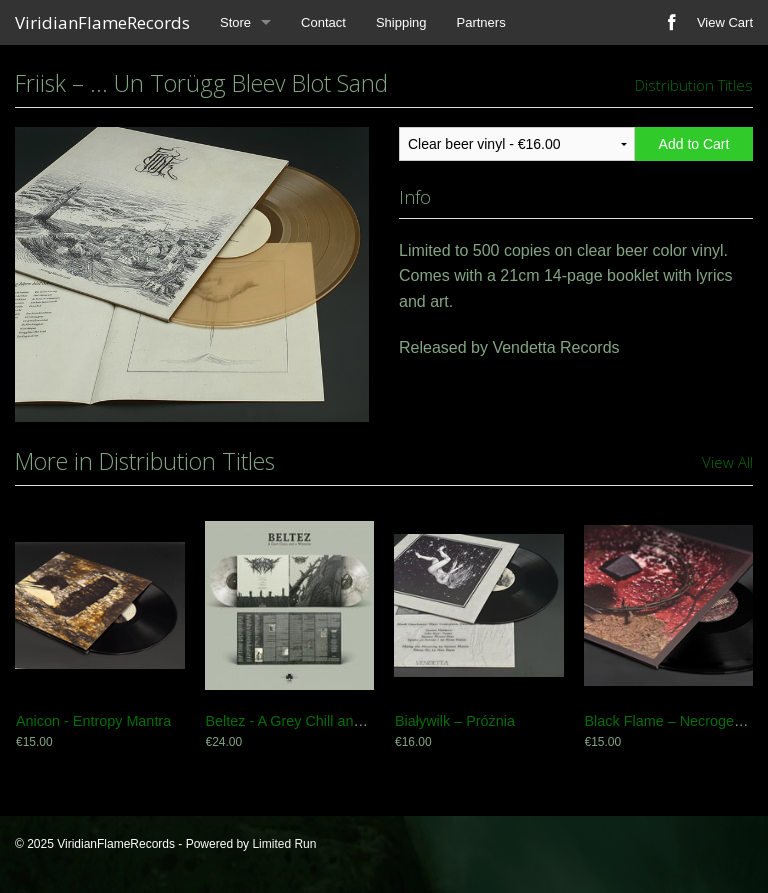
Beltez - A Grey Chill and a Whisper (318, 721)
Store (235, 22)
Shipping (401, 22)
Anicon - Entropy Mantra (93, 721)
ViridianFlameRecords (102, 22)
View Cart (725, 22)
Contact (323, 22)
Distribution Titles (694, 85)
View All (727, 462)
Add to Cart (694, 144)
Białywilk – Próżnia (455, 721)
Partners (481, 22)
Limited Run (284, 844)
